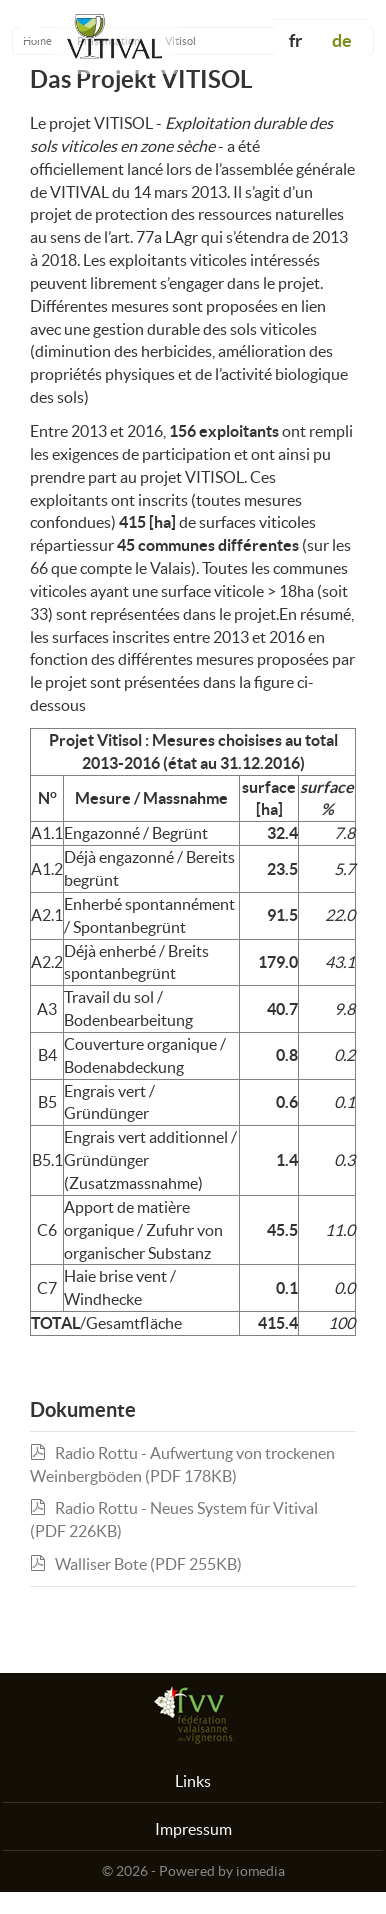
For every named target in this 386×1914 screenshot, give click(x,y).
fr (295, 41)
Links (193, 1781)
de (342, 41)
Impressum (193, 1829)
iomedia (260, 1871)
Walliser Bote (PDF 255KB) (136, 1564)
